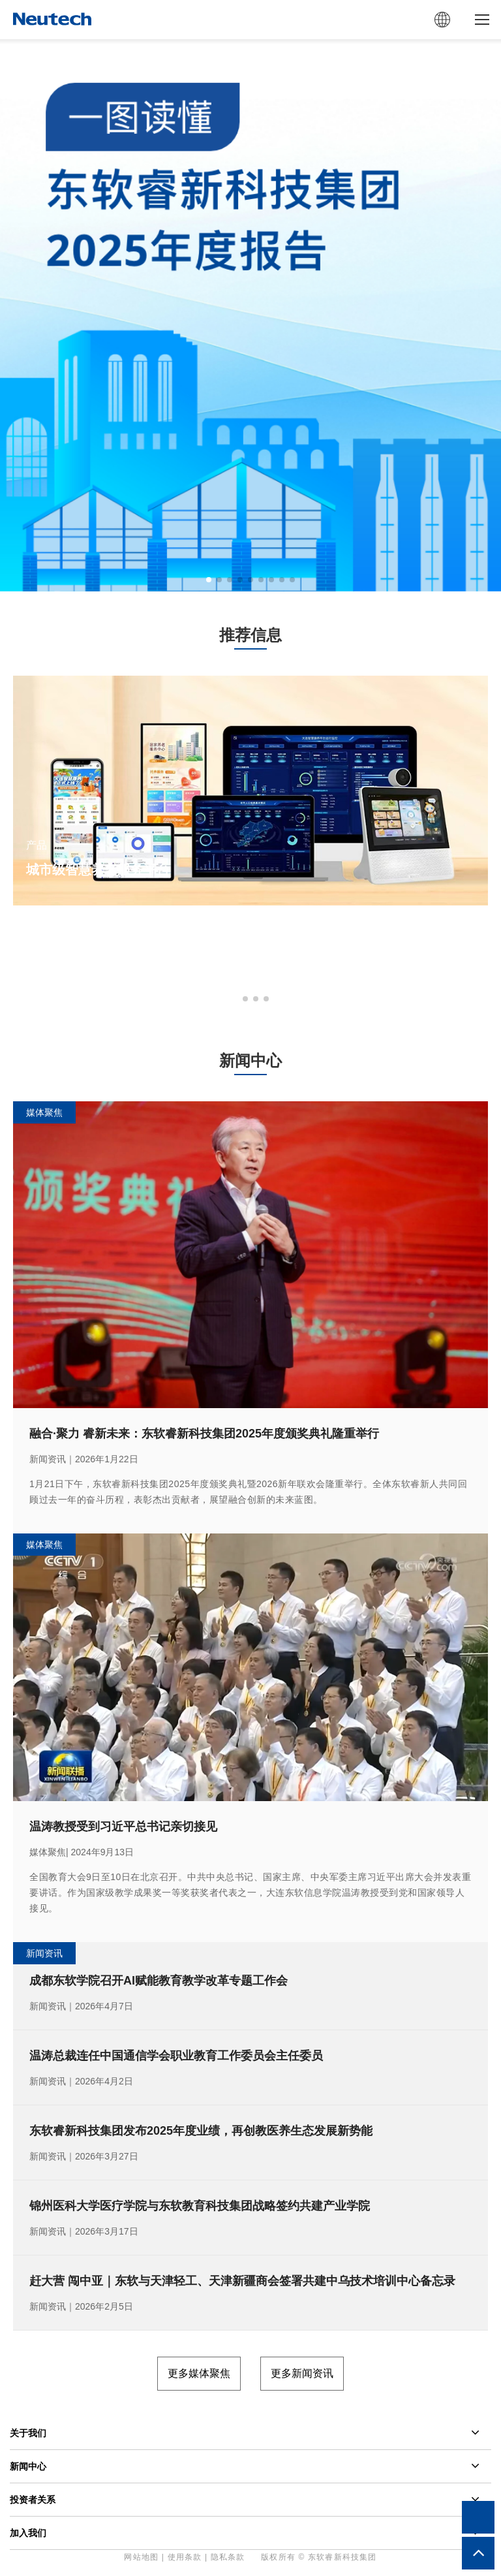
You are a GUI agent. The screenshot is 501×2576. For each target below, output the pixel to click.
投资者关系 (32, 2499)
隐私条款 (228, 2557)
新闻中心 (28, 2466)
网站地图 (141, 2557)
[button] (208, 579)
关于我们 (28, 2433)
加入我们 (28, 2533)
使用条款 (185, 2557)
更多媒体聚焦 (199, 2373)
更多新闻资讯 (302, 2373)
